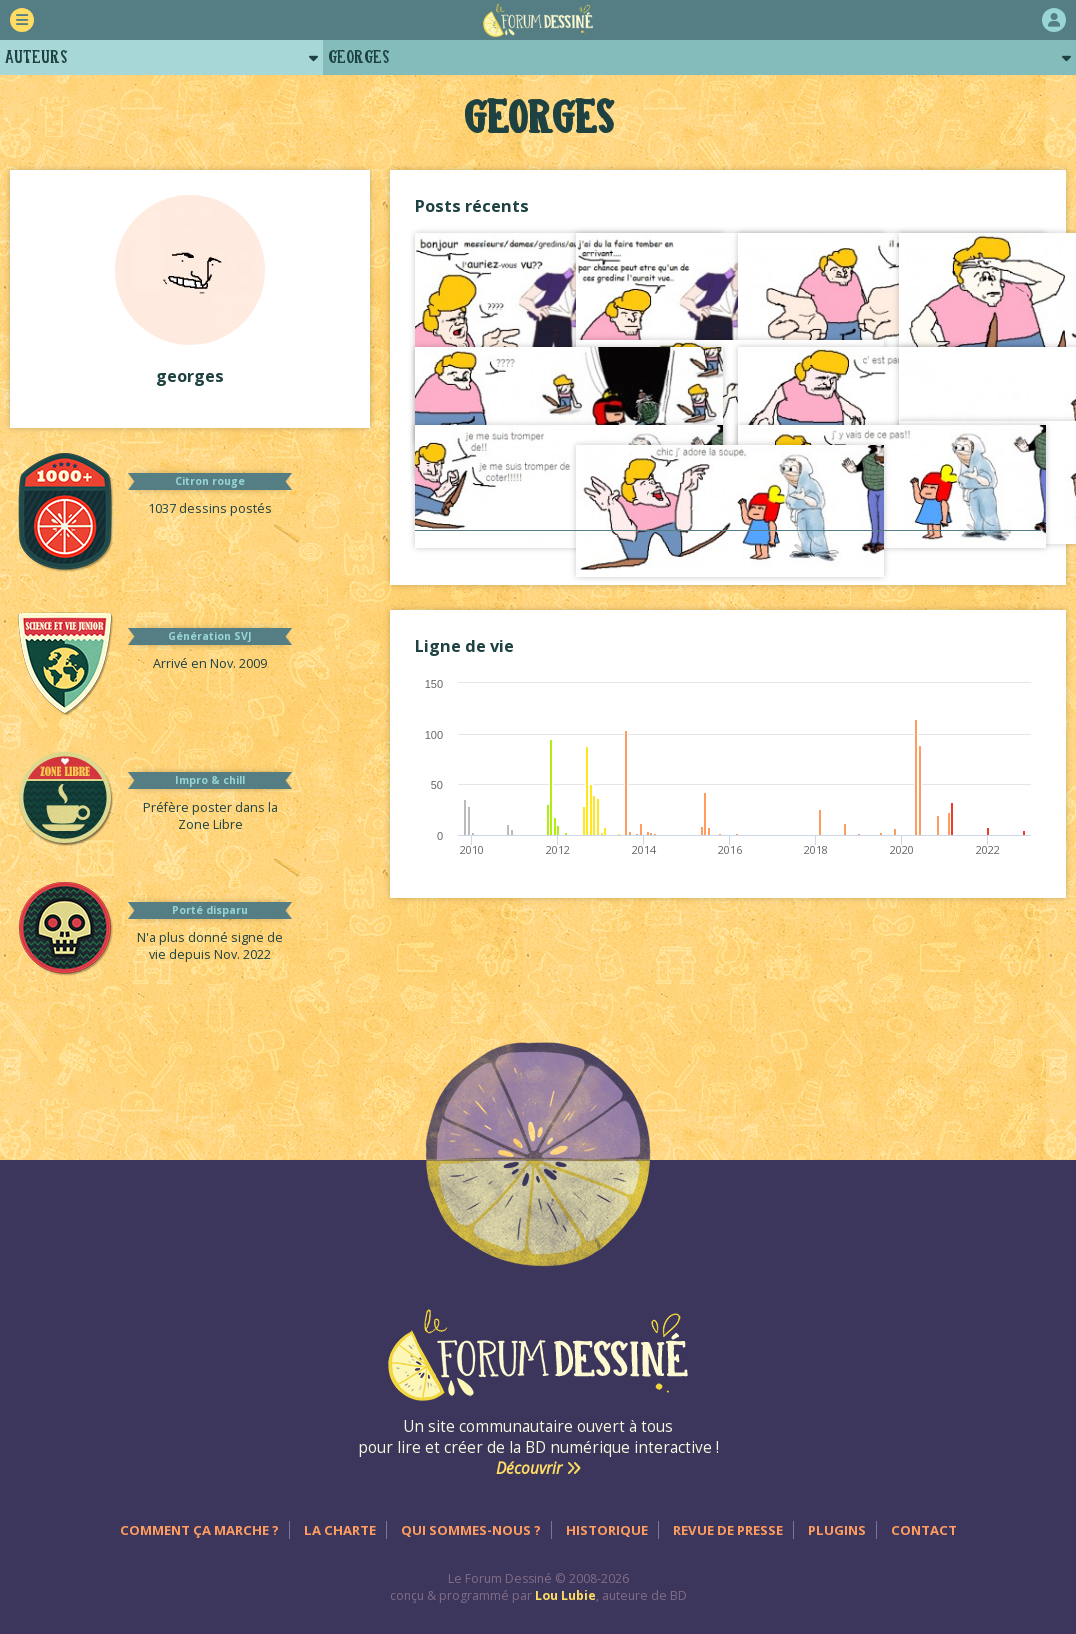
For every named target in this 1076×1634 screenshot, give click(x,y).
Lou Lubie (565, 1595)
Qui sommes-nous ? (471, 1530)
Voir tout (728, 550)
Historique (607, 1530)
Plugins (837, 1530)
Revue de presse (728, 1530)
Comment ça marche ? (199, 1530)
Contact (924, 1530)
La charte (340, 1530)
